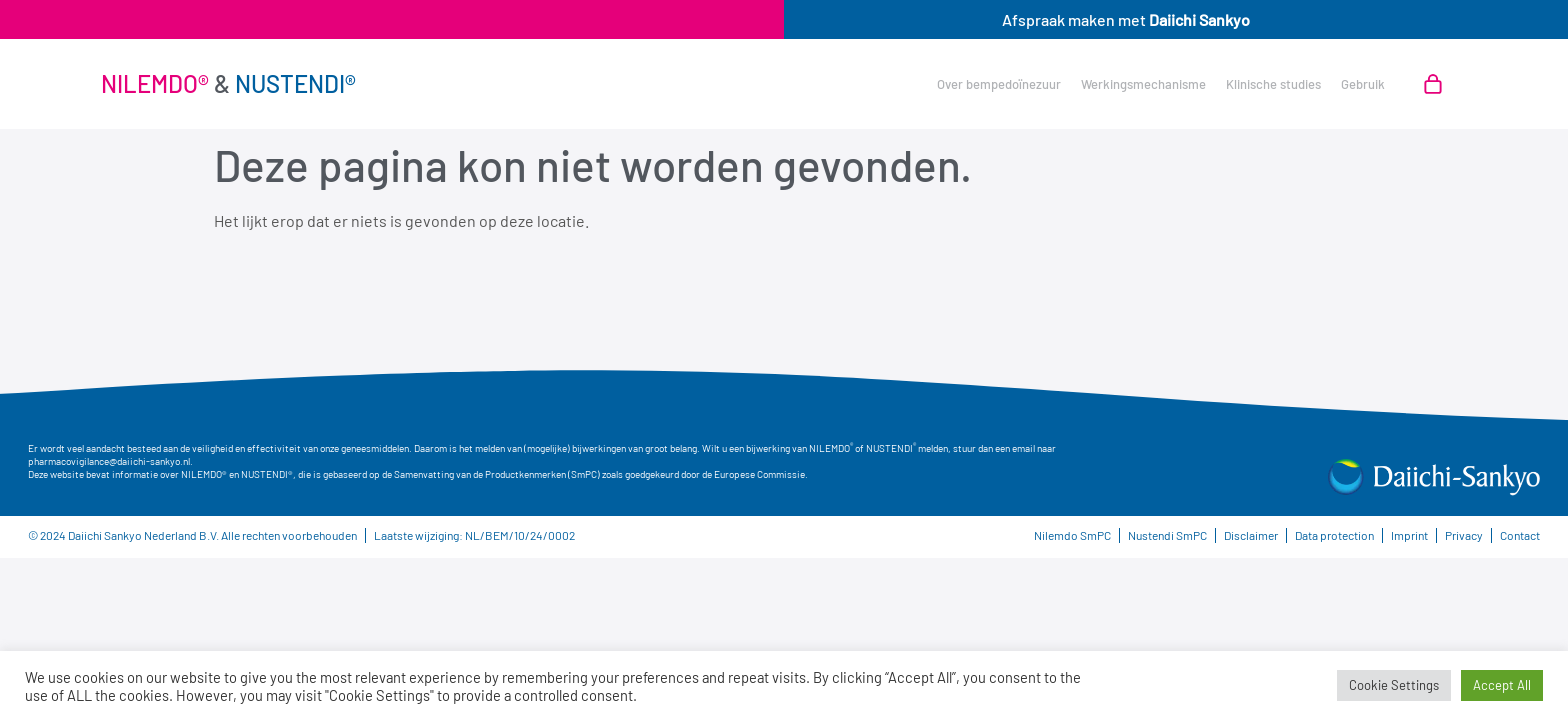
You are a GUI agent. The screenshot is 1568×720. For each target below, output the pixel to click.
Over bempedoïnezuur (999, 84)
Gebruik (1363, 84)
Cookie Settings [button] (1394, 685)
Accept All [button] (1502, 685)
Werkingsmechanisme (1143, 84)
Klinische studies (1273, 84)
